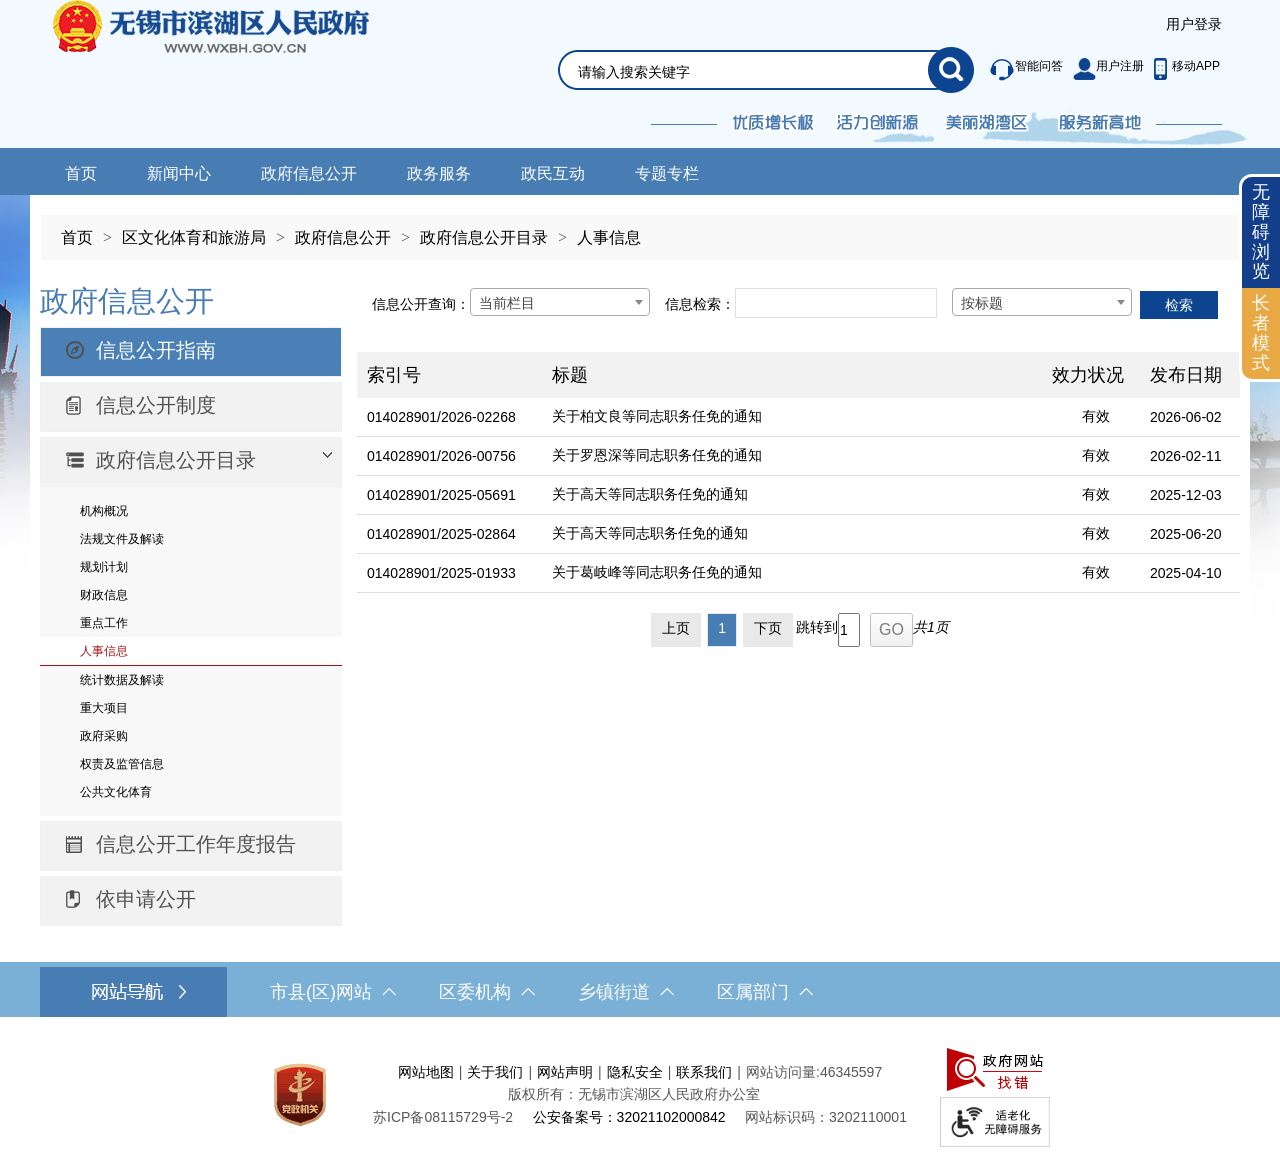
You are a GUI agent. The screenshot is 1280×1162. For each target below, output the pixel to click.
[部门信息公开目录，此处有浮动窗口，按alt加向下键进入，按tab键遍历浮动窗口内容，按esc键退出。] (191, 462)
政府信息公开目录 (484, 237)
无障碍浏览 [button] (1261, 231)
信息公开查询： (421, 304)
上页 (676, 628)
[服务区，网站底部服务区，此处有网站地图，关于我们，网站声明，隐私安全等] (640, 1094)
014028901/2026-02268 (441, 417)
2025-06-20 (1186, 534)
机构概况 (104, 511)
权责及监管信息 (122, 764)
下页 (768, 628)
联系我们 (704, 1072)
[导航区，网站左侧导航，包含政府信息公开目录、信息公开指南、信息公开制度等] (191, 603)
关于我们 (495, 1072)
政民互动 (553, 173)
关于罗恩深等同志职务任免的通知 (657, 455)
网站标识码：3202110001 (826, 1117)
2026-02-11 (1186, 456)
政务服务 (439, 173)
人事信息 (609, 237)
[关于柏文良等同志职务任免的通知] (792, 417)
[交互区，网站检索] (742, 46)
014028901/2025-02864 (441, 534)
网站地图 (426, 1072)
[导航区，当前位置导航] (640, 227)
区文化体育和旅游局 (194, 237)
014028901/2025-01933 (441, 573)
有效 (1096, 416)
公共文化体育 (116, 792)
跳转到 (817, 627)
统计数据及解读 (122, 680)
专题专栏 (667, 173)
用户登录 (1194, 24)
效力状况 (1088, 375)
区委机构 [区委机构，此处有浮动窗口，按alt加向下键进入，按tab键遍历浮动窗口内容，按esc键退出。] (487, 992)
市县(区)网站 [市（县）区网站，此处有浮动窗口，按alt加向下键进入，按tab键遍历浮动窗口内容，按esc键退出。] (333, 992)
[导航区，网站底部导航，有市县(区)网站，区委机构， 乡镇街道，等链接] (640, 992)
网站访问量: (783, 1072)
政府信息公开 (309, 173)
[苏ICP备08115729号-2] (443, 1117)
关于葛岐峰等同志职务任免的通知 (657, 572)
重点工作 (104, 623)
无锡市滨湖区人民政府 (238, 74)
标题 (570, 375)
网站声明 (565, 1072)
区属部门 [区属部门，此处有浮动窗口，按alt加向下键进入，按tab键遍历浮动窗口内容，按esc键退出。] (765, 992)
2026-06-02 (1186, 417)
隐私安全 (635, 1072)
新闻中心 (179, 173)
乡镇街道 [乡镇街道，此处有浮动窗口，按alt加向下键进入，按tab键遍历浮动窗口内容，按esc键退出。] (626, 992)
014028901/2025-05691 (441, 495)
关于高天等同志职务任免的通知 (650, 494)
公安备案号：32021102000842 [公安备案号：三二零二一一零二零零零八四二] (629, 1117)
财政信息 (104, 595)
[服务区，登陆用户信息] (1194, 25)
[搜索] (951, 70)
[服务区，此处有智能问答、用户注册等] (1099, 70)
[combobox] (560, 302)
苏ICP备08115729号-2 (443, 1117)
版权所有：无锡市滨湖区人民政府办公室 (634, 1094)
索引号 (394, 375)
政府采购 (104, 736)
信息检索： (700, 304)
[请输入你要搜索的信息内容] (753, 72)
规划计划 (104, 567)
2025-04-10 (1186, 573)
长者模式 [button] (1261, 332)
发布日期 (1186, 375)
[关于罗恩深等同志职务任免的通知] (792, 456)
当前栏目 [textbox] (507, 303)
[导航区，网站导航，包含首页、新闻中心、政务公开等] (640, 171)
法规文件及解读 (122, 539)
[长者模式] (1261, 333)
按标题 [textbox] (982, 303)
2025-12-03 (1186, 495)
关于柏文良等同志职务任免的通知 (657, 416)
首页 (81, 173)
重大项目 (104, 708)
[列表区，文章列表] (798, 463)
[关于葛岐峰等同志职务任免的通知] (792, 573)
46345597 (851, 1072)
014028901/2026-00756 (441, 456)
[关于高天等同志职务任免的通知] (792, 495)
